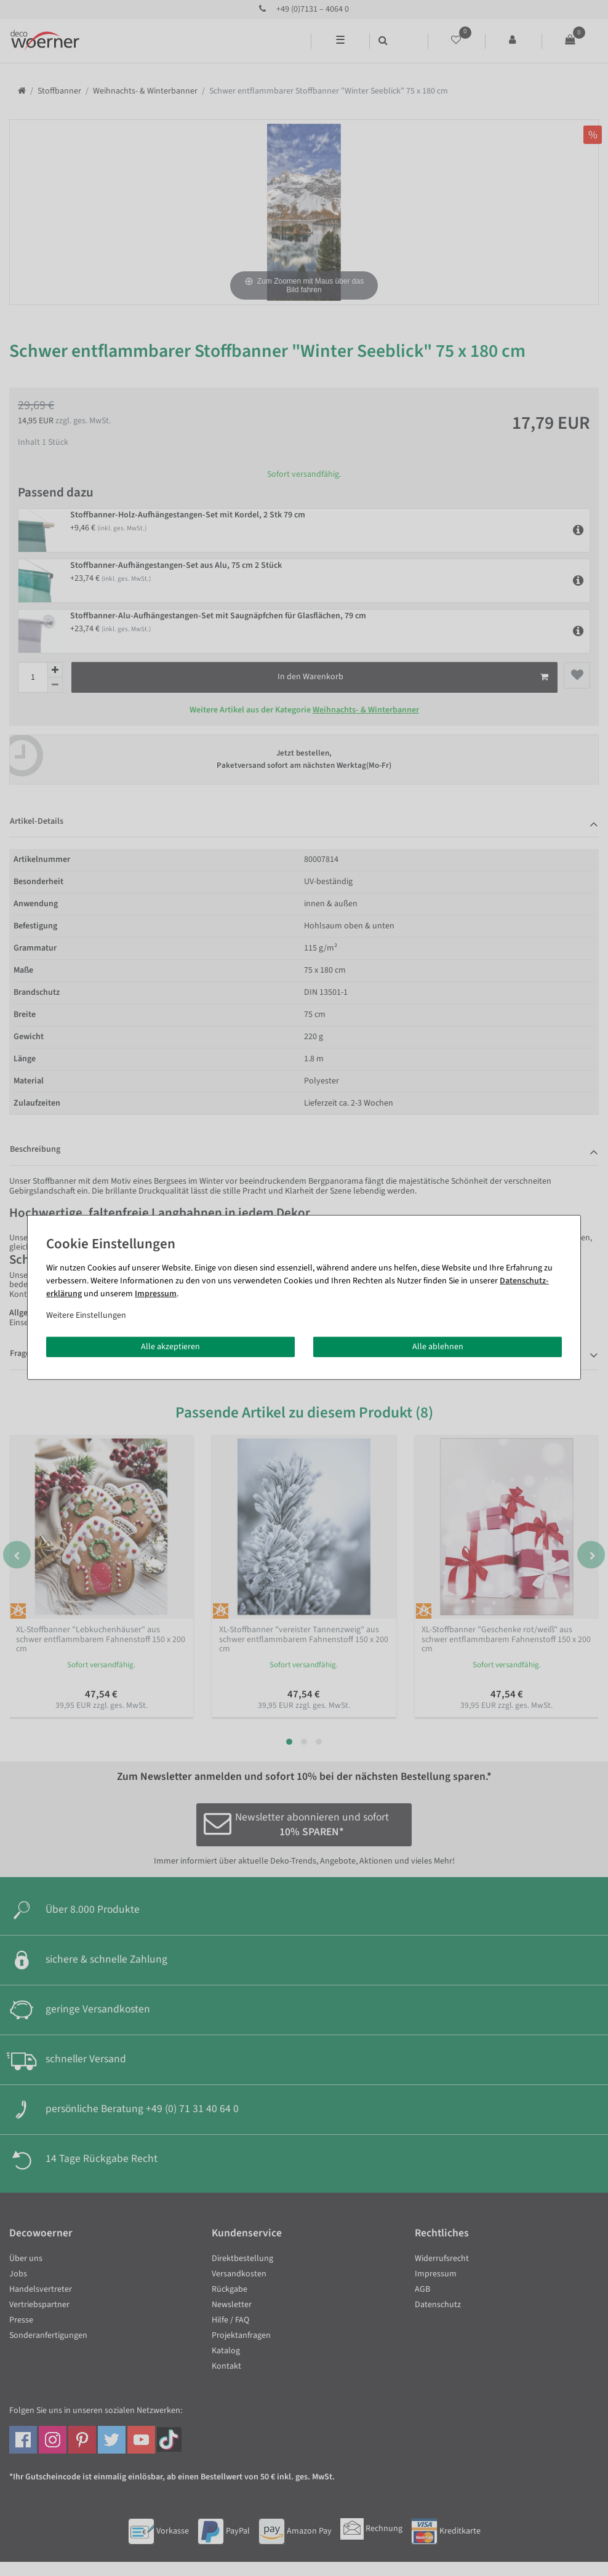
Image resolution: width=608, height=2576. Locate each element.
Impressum (156, 1293)
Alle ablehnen (437, 1346)
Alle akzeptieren (170, 1346)
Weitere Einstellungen (86, 1315)
